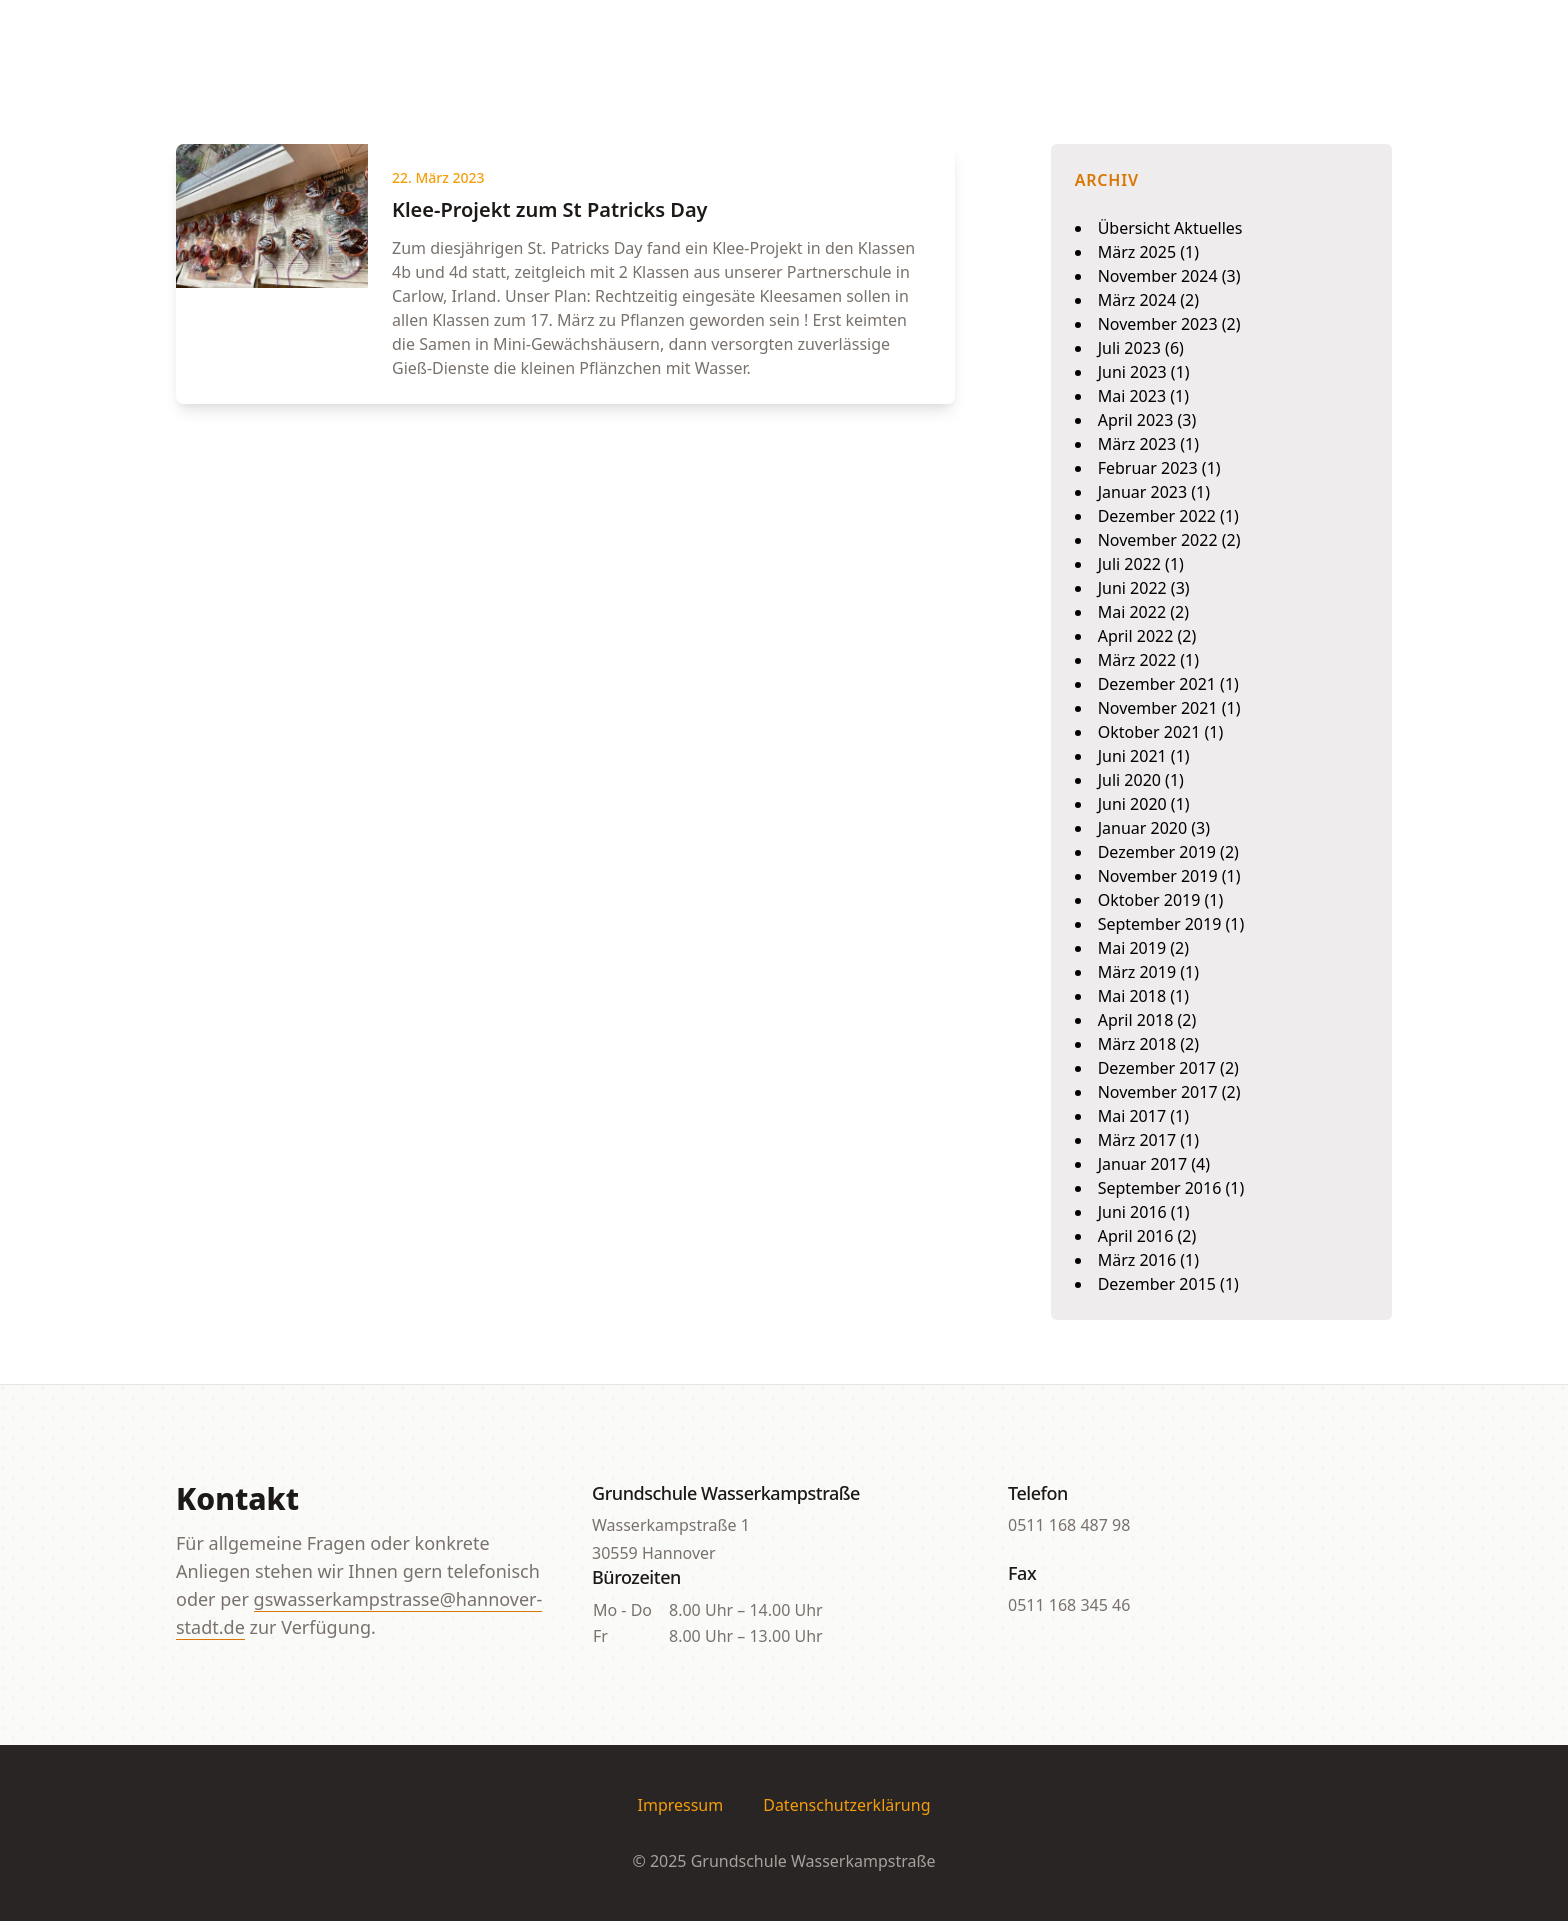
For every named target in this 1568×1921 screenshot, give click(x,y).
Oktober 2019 (1149, 900)
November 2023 (1158, 324)
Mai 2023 (1132, 396)
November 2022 (1158, 540)
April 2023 (1136, 420)
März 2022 (1137, 660)
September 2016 (1160, 1188)
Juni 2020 (1132, 804)
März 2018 (1137, 1044)
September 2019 (1160, 924)
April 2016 (1136, 1236)
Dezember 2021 (1157, 684)
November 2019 (1158, 876)
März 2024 (1137, 300)
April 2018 (1136, 1020)
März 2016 (1137, 1260)
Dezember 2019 (1157, 852)
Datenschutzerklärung (846, 1805)
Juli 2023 (1129, 348)
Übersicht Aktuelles (1170, 228)
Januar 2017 (1142, 1164)
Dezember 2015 (1157, 1284)
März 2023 (1137, 444)
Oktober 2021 (1149, 732)
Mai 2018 (1132, 996)
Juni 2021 (1132, 756)
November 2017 (1158, 1092)
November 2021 (1158, 708)
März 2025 (1137, 252)
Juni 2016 (1132, 1212)
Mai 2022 (1132, 612)
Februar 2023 (1148, 468)
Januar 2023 (1142, 492)
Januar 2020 (1142, 828)
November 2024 (1158, 276)
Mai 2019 (1132, 948)
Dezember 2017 (1157, 1068)
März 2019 (1137, 972)
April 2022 (1136, 636)
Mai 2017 (1132, 1116)
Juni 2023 (1132, 372)
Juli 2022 (1129, 564)
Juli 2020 (1129, 780)
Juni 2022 (1132, 588)
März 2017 (1137, 1140)
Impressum (681, 1805)
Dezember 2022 (1157, 516)
